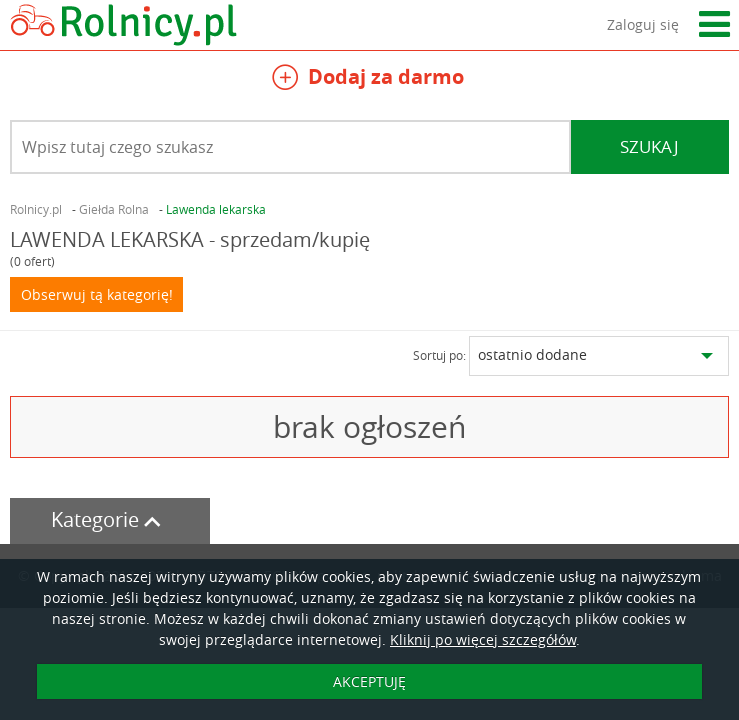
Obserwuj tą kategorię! (97, 294)
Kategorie (110, 519)
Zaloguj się (643, 24)
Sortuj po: (439, 355)
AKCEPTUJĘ (369, 681)
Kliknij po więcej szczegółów (483, 639)
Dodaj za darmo (368, 79)
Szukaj (649, 146)
